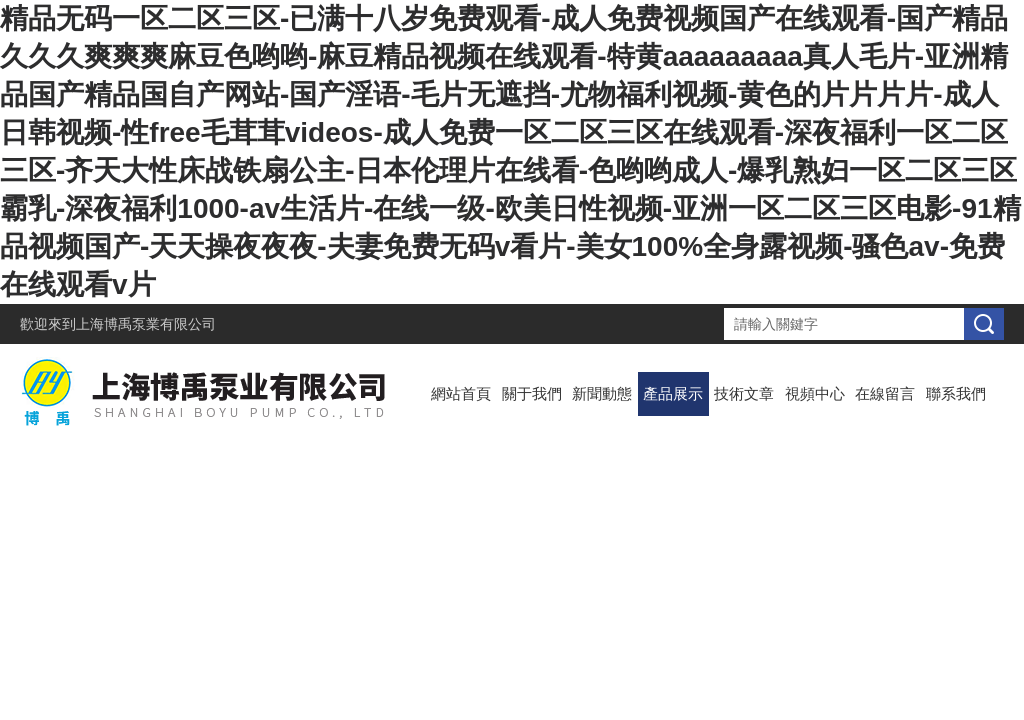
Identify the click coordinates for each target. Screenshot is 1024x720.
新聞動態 (602, 393)
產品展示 (673, 393)
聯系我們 (956, 393)
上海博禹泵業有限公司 (146, 324)
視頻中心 (815, 393)
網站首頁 (461, 393)
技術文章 (744, 393)
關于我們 (532, 393)
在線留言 (885, 393)
